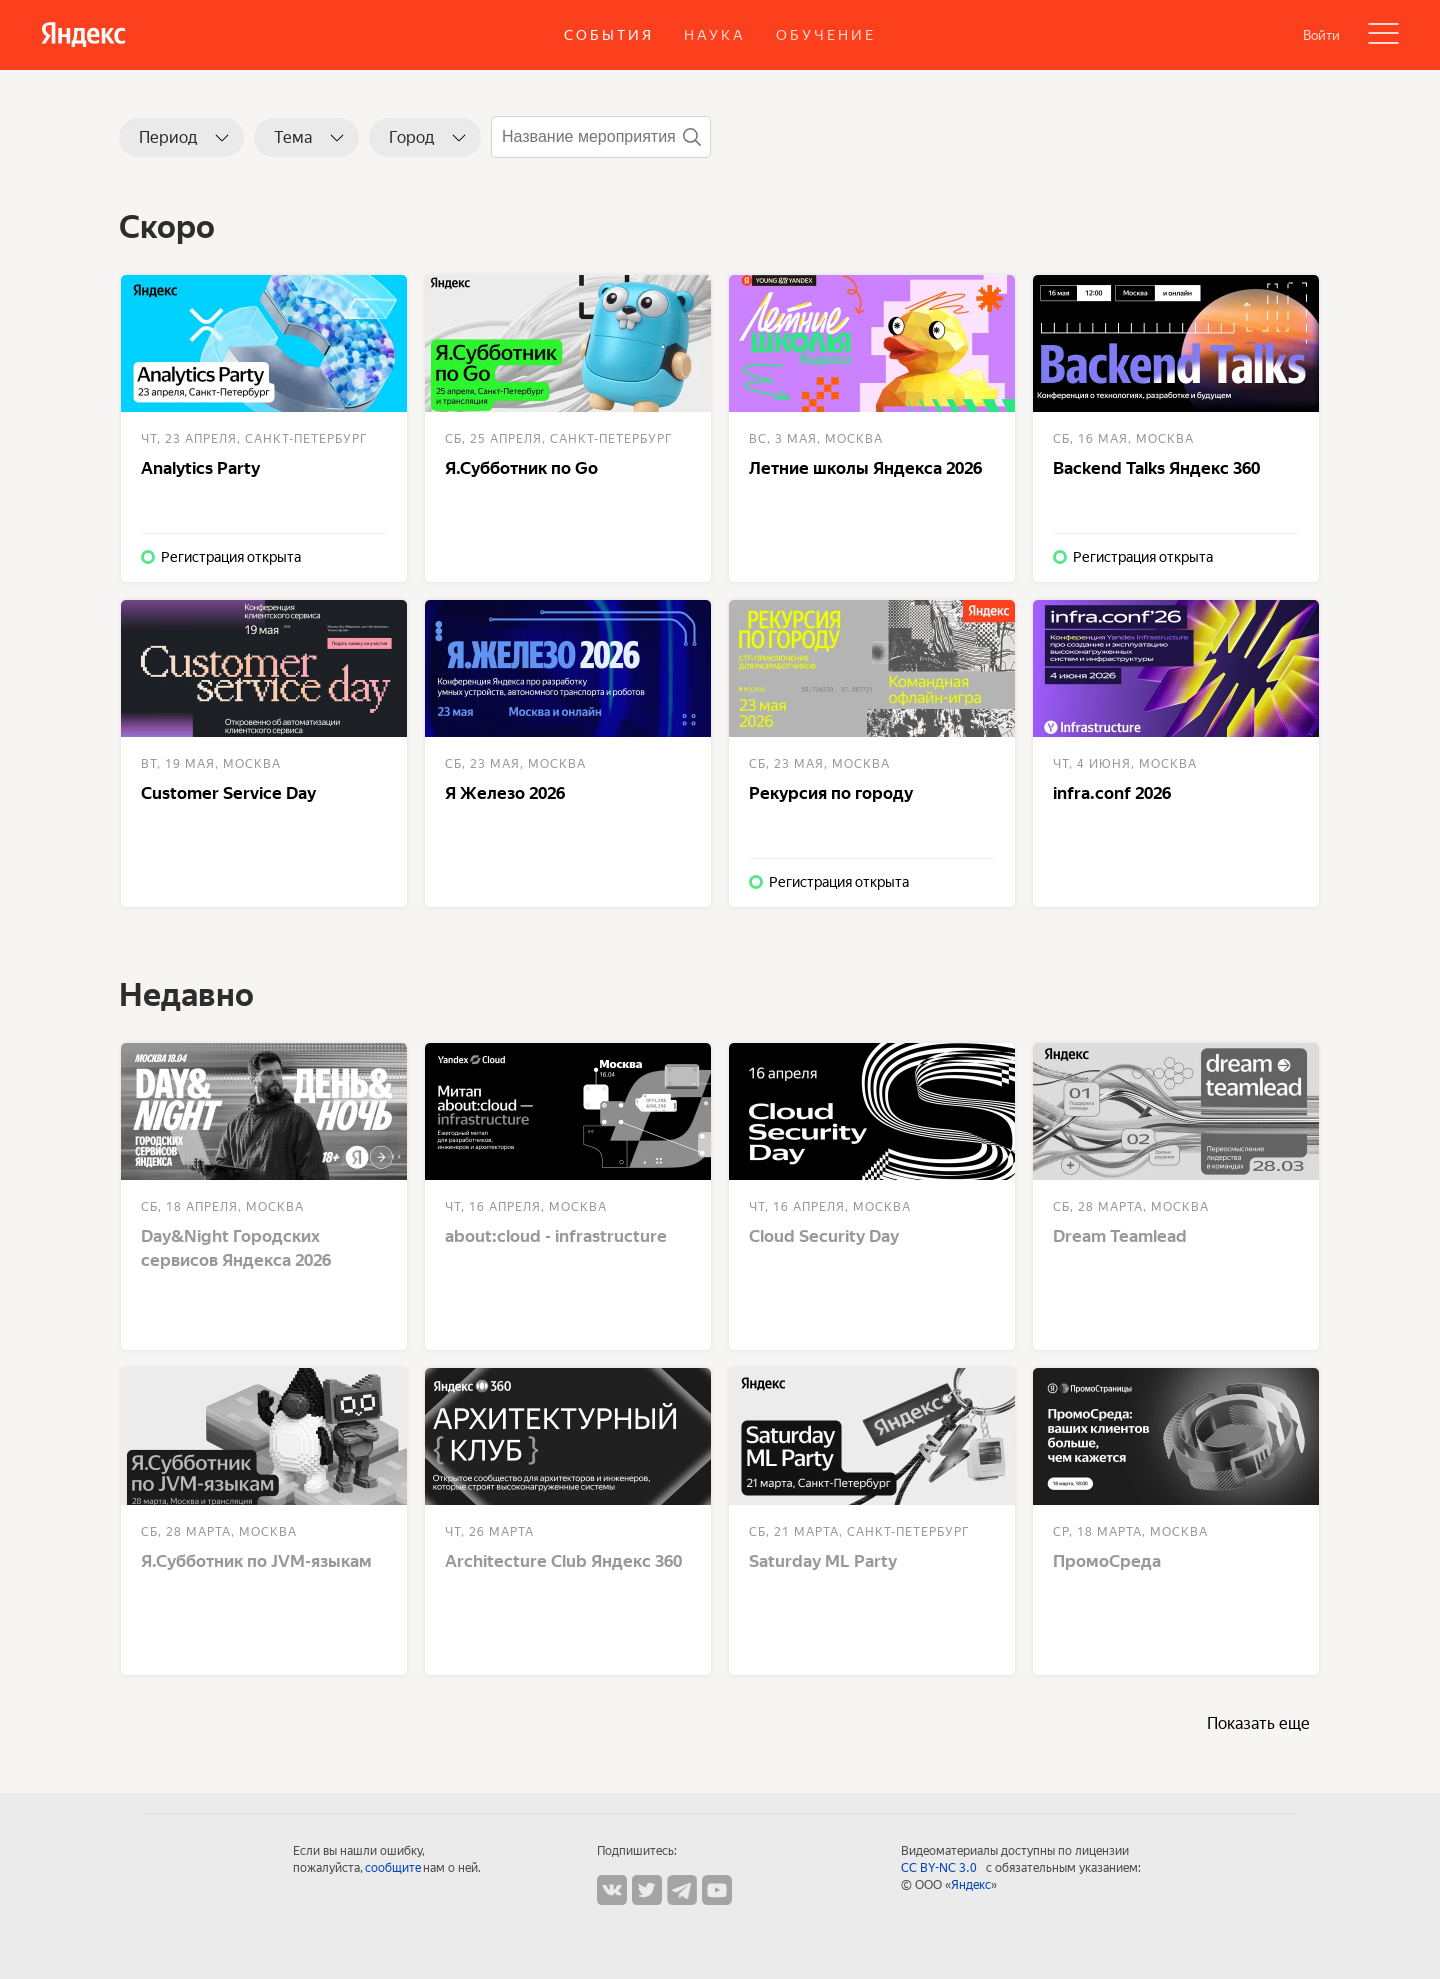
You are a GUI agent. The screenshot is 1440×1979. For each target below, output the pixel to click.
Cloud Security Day (824, 1236)
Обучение (826, 35)
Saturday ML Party (823, 1561)
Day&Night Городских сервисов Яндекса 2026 (236, 1248)
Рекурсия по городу (831, 793)
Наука (715, 35)
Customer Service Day (228, 793)
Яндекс (971, 1885)
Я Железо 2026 (505, 793)
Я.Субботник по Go (521, 468)
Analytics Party (200, 468)
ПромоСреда (1107, 1561)
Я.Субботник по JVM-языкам (256, 1561)
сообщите (393, 1868)
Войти (1321, 35)
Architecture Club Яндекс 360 (563, 1561)
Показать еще (1258, 1723)
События (609, 35)
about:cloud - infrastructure (556, 1236)
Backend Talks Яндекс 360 (1156, 468)
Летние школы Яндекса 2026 (865, 468)
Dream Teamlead (1120, 1236)
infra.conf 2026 (1112, 793)
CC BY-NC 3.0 (941, 1868)
